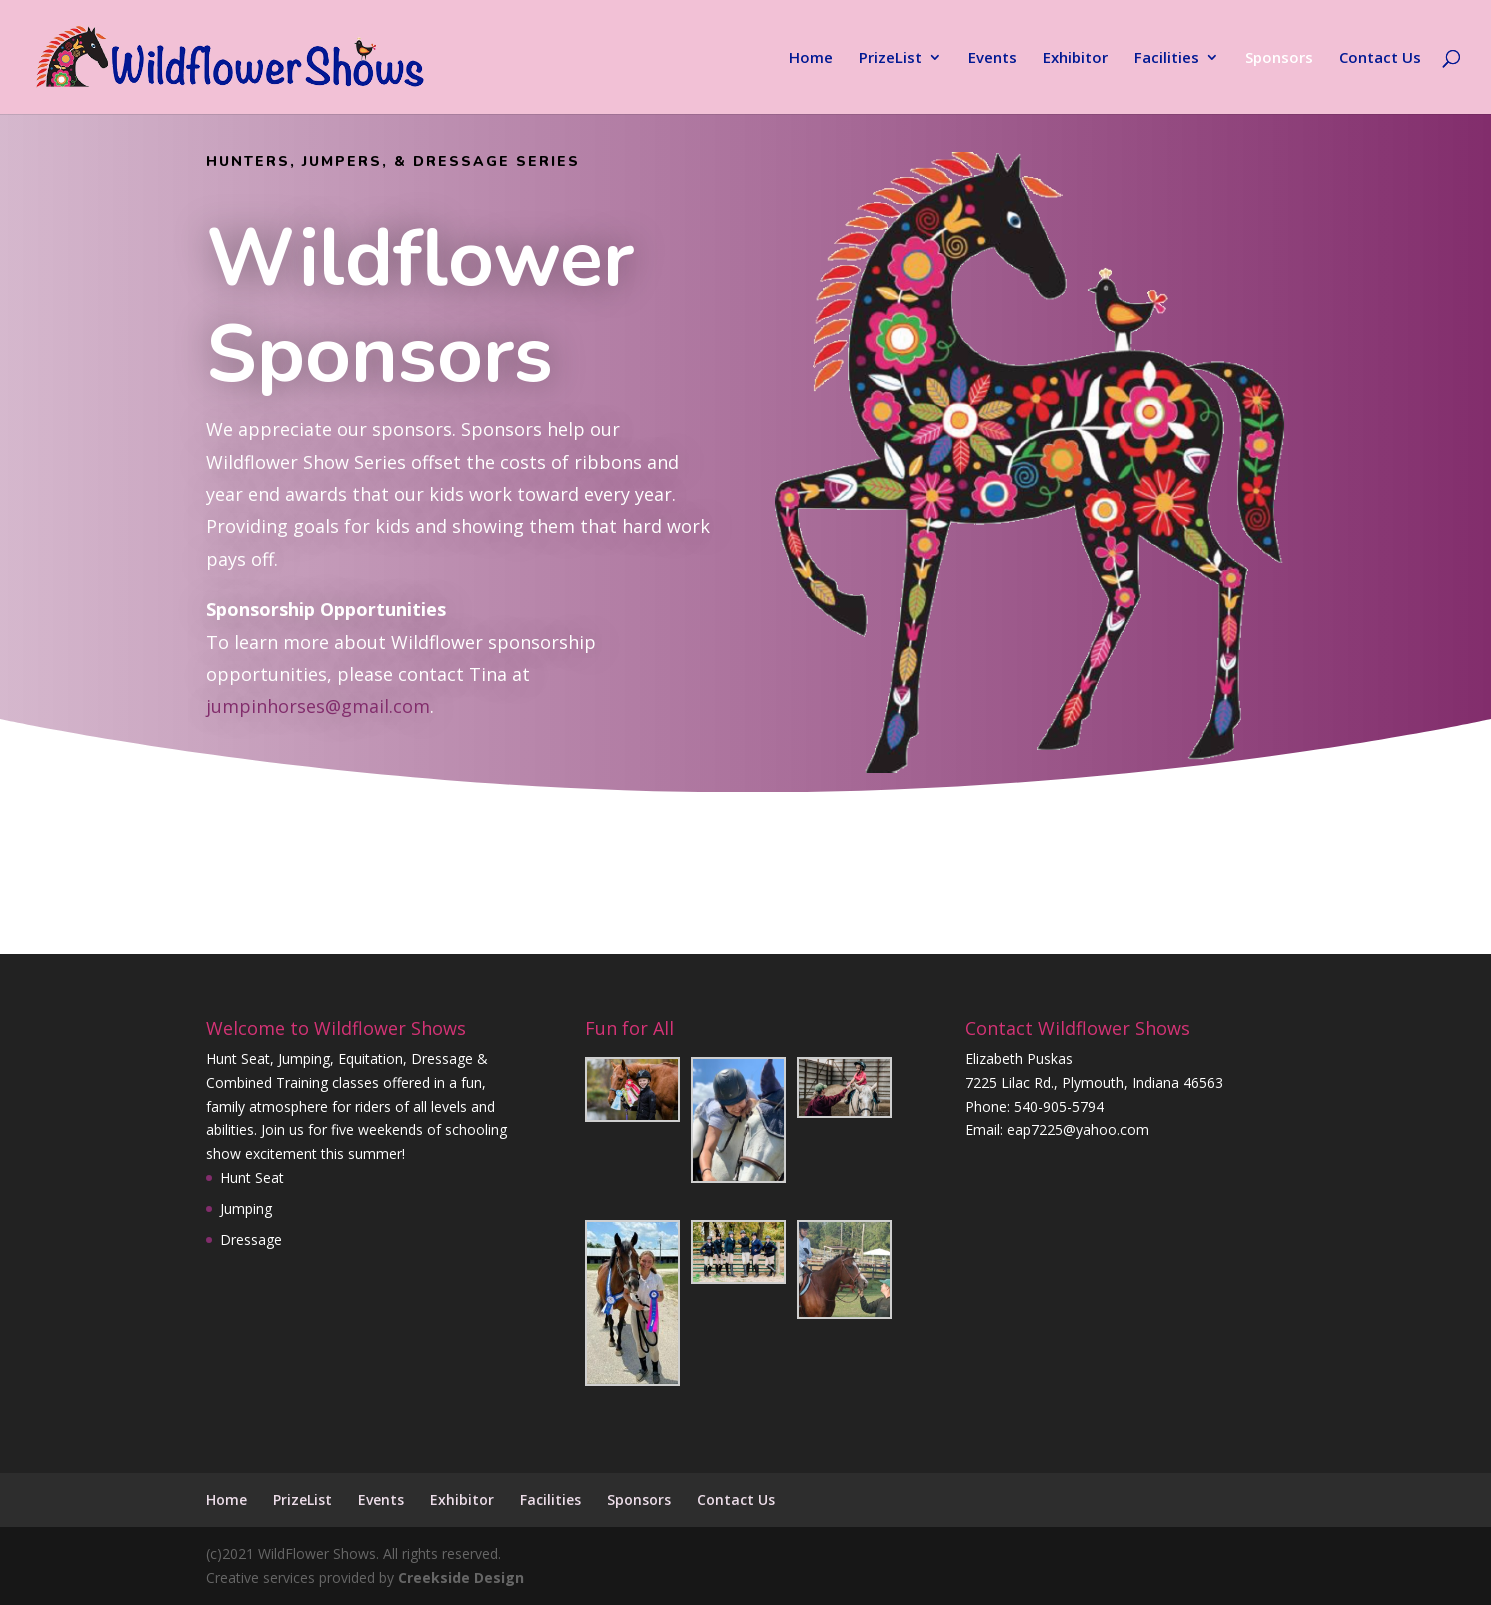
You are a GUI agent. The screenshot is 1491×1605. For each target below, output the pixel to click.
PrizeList (890, 58)
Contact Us (1380, 58)
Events (992, 58)
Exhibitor (1075, 58)
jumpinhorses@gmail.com (318, 706)
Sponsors (1279, 58)
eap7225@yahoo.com (1078, 1129)
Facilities (1166, 58)
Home (811, 58)
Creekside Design (461, 1577)
